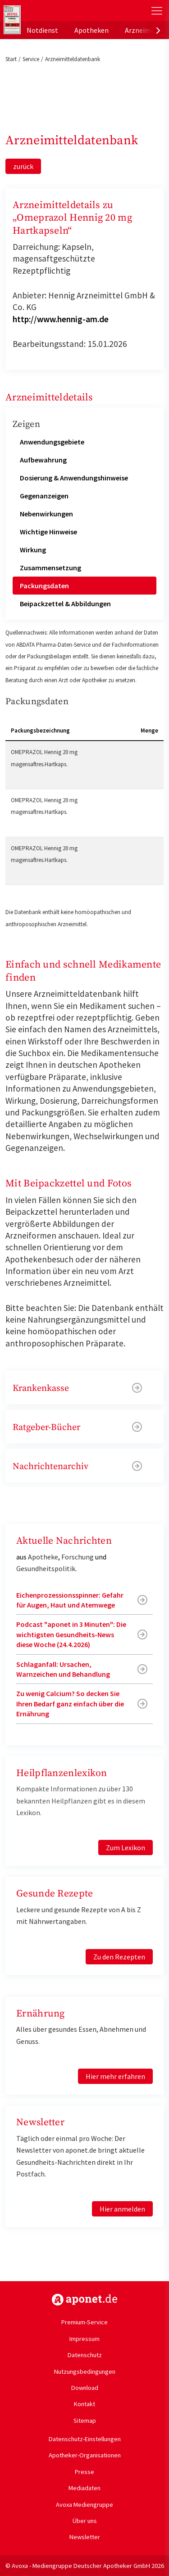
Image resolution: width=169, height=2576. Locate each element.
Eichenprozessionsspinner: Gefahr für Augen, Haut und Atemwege (69, 1599)
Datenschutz (85, 2355)
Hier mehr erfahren (115, 2076)
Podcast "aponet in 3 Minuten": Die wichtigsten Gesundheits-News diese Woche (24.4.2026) (71, 1634)
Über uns (85, 2521)
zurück (23, 166)
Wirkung (33, 549)
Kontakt (84, 2404)
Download (84, 2388)
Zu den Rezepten (119, 1956)
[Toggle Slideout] (157, 11)
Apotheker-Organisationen (85, 2455)
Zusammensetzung (50, 567)
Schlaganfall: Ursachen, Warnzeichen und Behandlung (63, 1669)
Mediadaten (84, 2488)
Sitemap (84, 2420)
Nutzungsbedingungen (84, 2371)
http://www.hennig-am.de (61, 319)
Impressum (84, 2339)
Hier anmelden (122, 2208)
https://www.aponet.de (84, 2299)
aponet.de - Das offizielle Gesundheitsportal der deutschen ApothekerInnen (60, 10)
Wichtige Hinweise (48, 531)
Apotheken (91, 30)
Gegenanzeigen (44, 495)
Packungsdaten (44, 585)
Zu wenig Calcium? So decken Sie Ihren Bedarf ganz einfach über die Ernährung (70, 1703)
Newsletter (84, 2537)
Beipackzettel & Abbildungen (65, 603)
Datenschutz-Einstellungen (85, 2439)
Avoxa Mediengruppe (84, 2504)
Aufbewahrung (43, 459)
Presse (84, 2472)
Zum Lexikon (125, 1847)
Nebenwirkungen (46, 513)
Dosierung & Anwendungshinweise (74, 477)
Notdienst (42, 30)
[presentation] (158, 30)
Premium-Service (84, 2322)
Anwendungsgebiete (52, 441)
